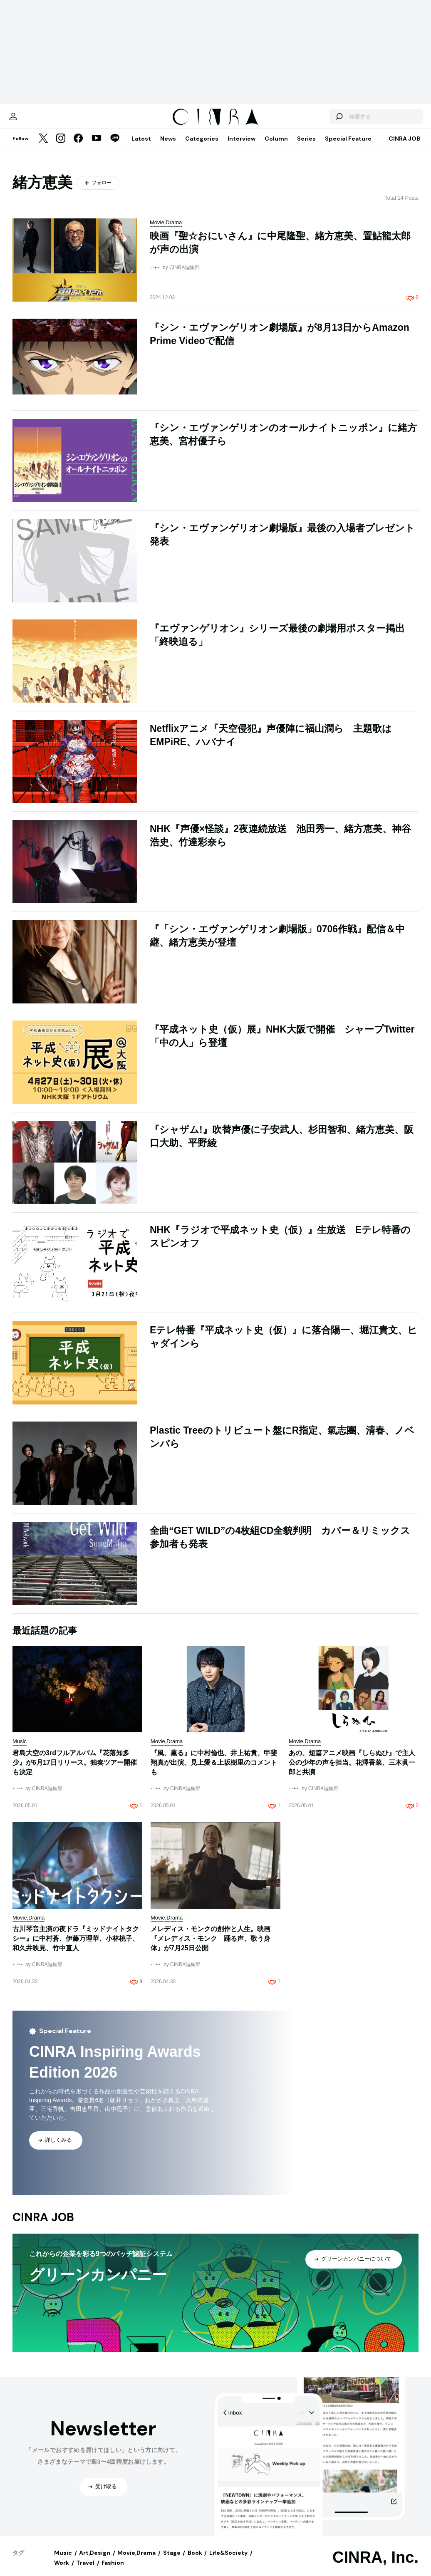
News (168, 147)
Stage (172, 2561)
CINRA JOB (404, 147)
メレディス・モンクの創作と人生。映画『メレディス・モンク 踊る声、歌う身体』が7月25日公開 (210, 1947)
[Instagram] (60, 147)
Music (63, 2561)
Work (61, 2571)
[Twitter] (43, 147)
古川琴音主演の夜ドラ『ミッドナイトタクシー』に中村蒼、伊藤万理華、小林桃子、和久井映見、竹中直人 (75, 1947)
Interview (241, 147)
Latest (141, 147)
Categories (201, 147)
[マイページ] (30, 121)
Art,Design (94, 2561)
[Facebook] (78, 147)
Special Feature (348, 147)
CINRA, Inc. (375, 2565)
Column (276, 147)
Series (306, 147)
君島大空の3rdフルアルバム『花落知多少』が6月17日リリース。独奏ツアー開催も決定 (74, 1771)
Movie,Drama (136, 2561)
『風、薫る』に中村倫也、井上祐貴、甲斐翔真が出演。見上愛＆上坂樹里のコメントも (214, 1771)
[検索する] (322, 120)
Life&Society (228, 2561)
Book (195, 2561)
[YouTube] (96, 147)
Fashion (113, 2571)
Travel (85, 2571)
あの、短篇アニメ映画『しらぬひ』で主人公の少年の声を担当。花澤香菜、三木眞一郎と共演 (352, 1771)
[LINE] (114, 147)
